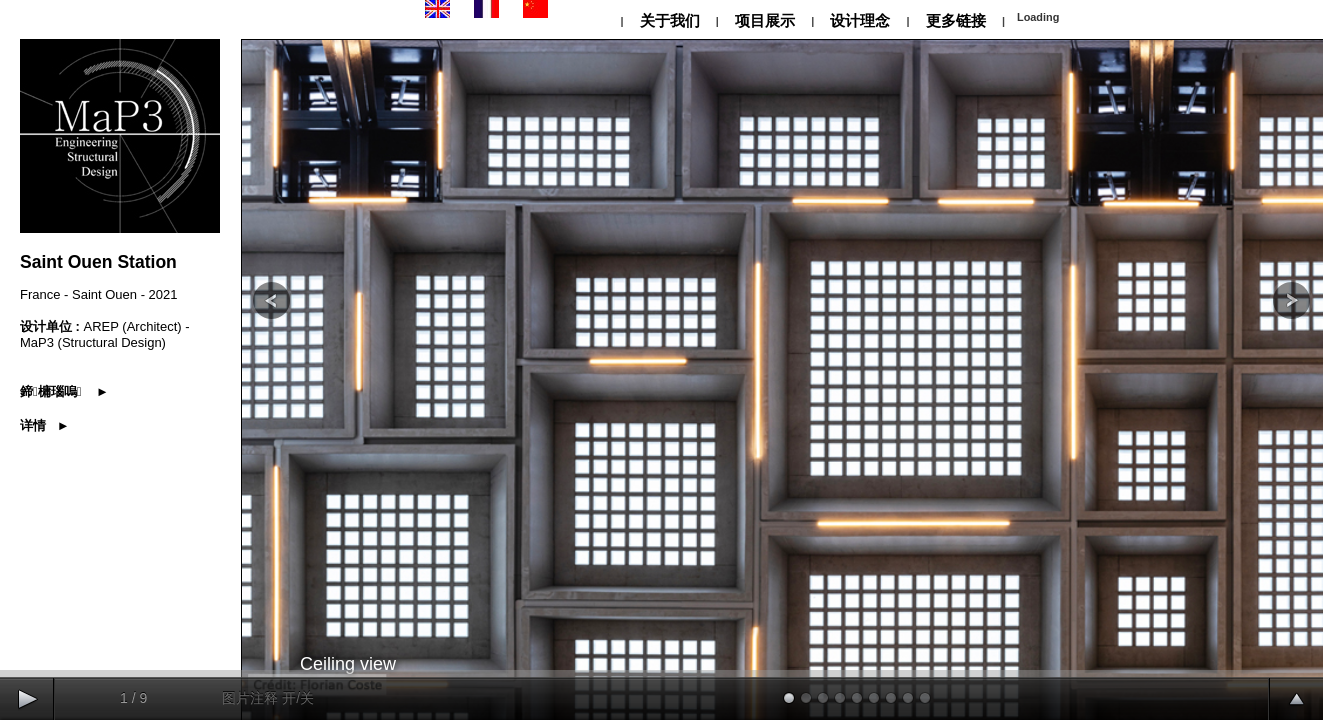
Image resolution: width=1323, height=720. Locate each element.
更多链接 (956, 20)
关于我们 (669, 20)
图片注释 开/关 (268, 698)
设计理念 (860, 20)
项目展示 (765, 20)
